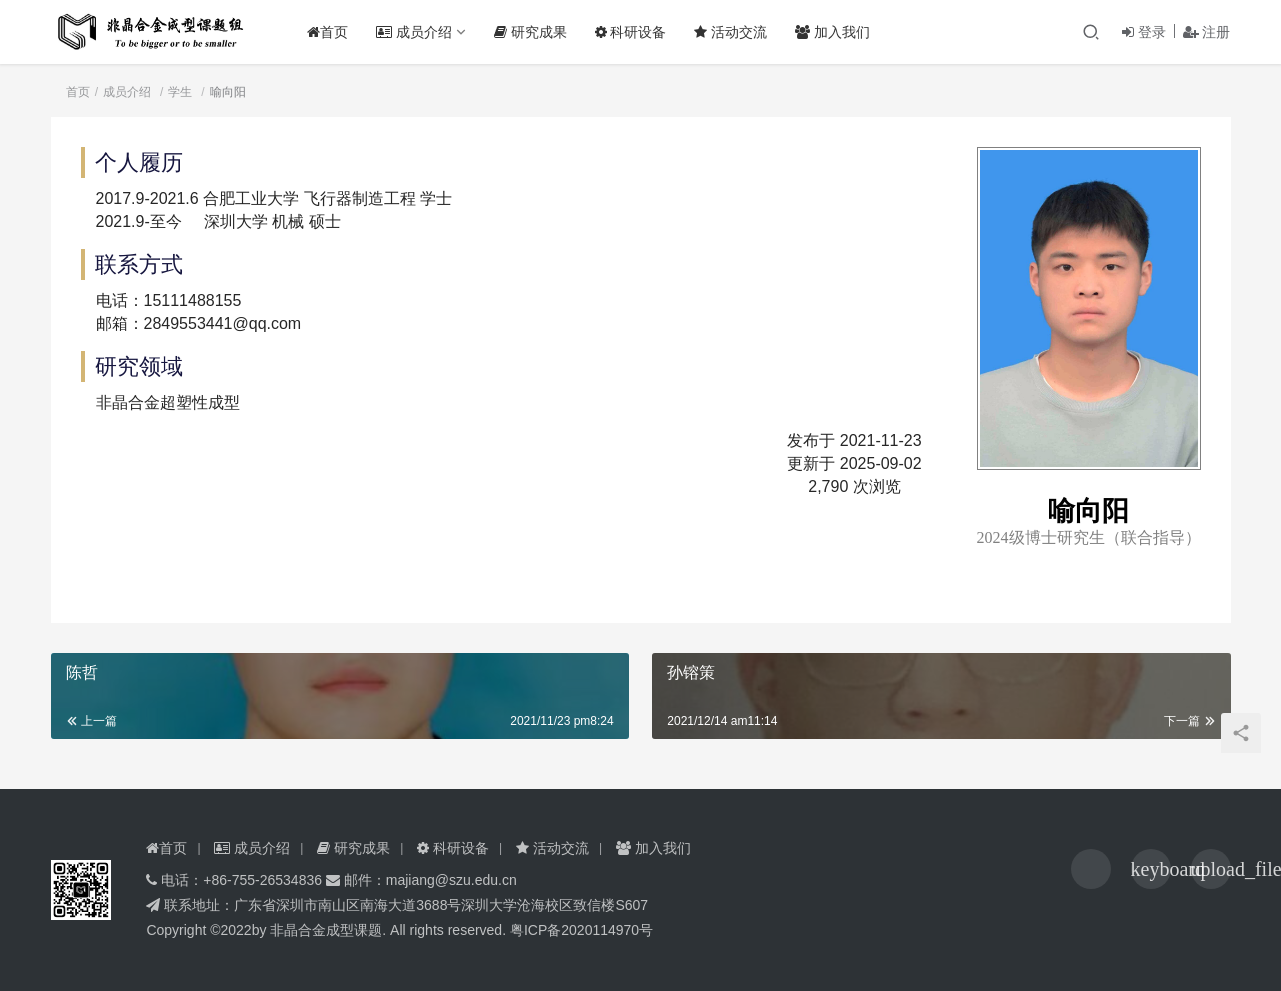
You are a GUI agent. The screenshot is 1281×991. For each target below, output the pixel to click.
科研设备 (637, 32)
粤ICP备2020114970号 (581, 930)
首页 (333, 32)
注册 (1207, 32)
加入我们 (838, 32)
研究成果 (536, 32)
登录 (1144, 32)
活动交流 (737, 32)
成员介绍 (420, 32)
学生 (180, 92)
